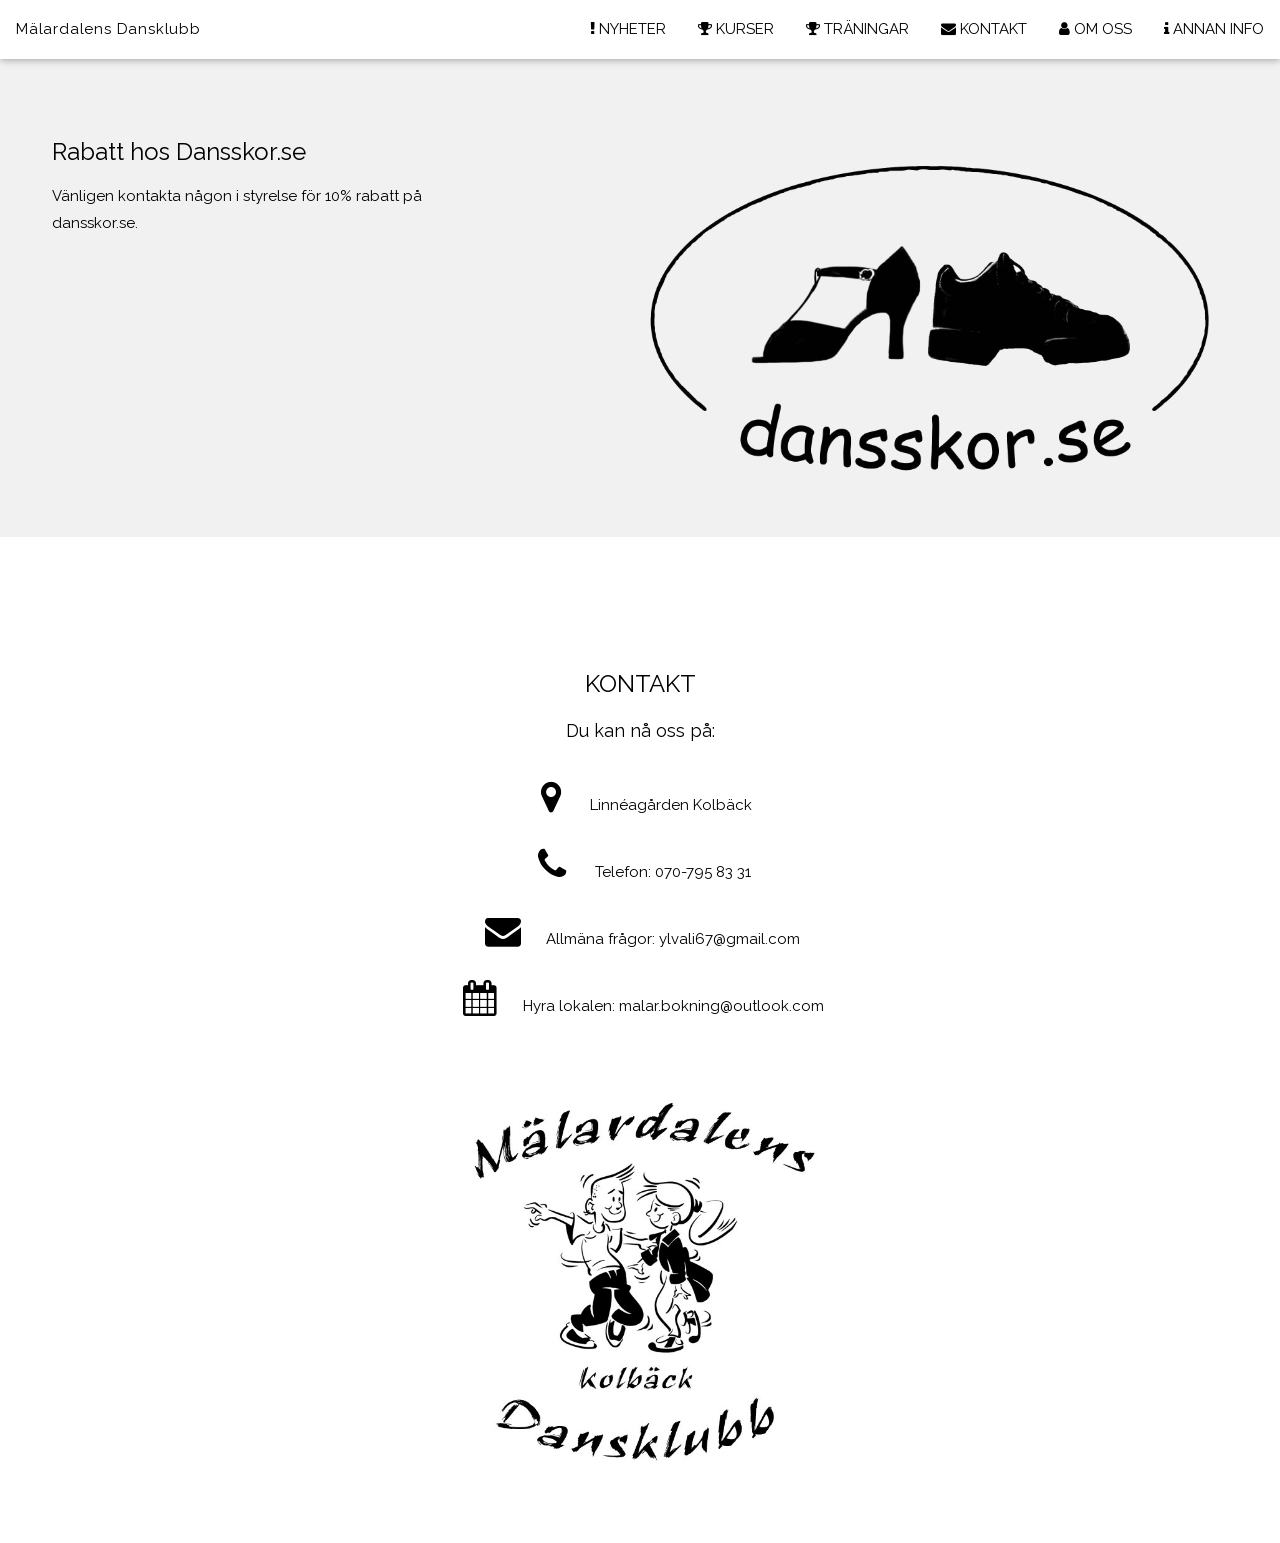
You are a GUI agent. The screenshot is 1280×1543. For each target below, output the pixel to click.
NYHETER (628, 29)
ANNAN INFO (1214, 29)
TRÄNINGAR (857, 29)
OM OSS (1095, 29)
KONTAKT (984, 29)
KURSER (736, 29)
